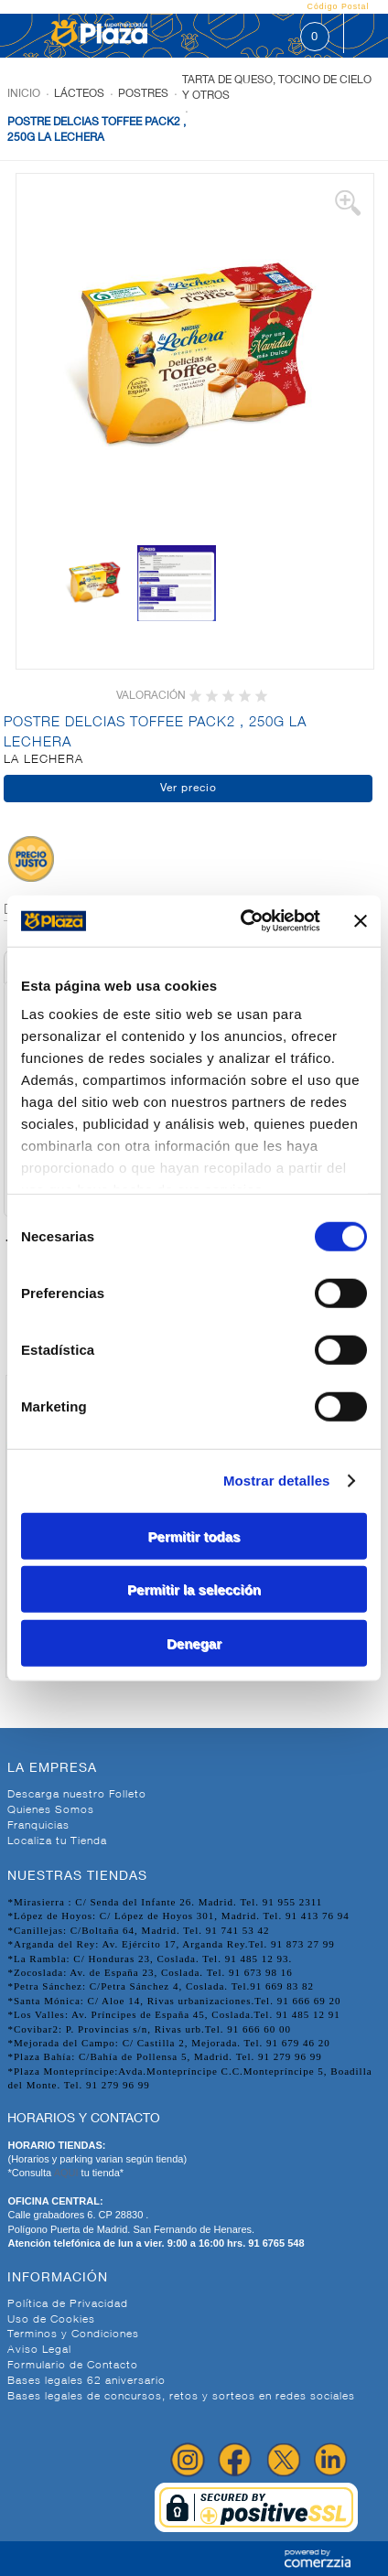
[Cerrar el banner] (360, 921)
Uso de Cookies (51, 2319)
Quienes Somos (50, 1810)
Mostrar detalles (276, 1480)
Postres (143, 94)
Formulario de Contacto (72, 2365)
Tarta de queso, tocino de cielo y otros (277, 88)
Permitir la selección (194, 1589)
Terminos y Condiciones (73, 2334)
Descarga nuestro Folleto (76, 1794)
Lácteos (79, 94)
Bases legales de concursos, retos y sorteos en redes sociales (181, 2396)
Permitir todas (194, 1535)
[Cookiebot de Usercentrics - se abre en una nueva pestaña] (243, 921)
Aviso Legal (39, 2350)
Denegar (194, 1642)
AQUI (67, 2172)
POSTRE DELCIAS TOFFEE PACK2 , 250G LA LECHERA (96, 130)
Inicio (23, 94)
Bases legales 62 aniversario (86, 2381)
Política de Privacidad (67, 2304)
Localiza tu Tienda (57, 1841)
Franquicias (38, 1825)
